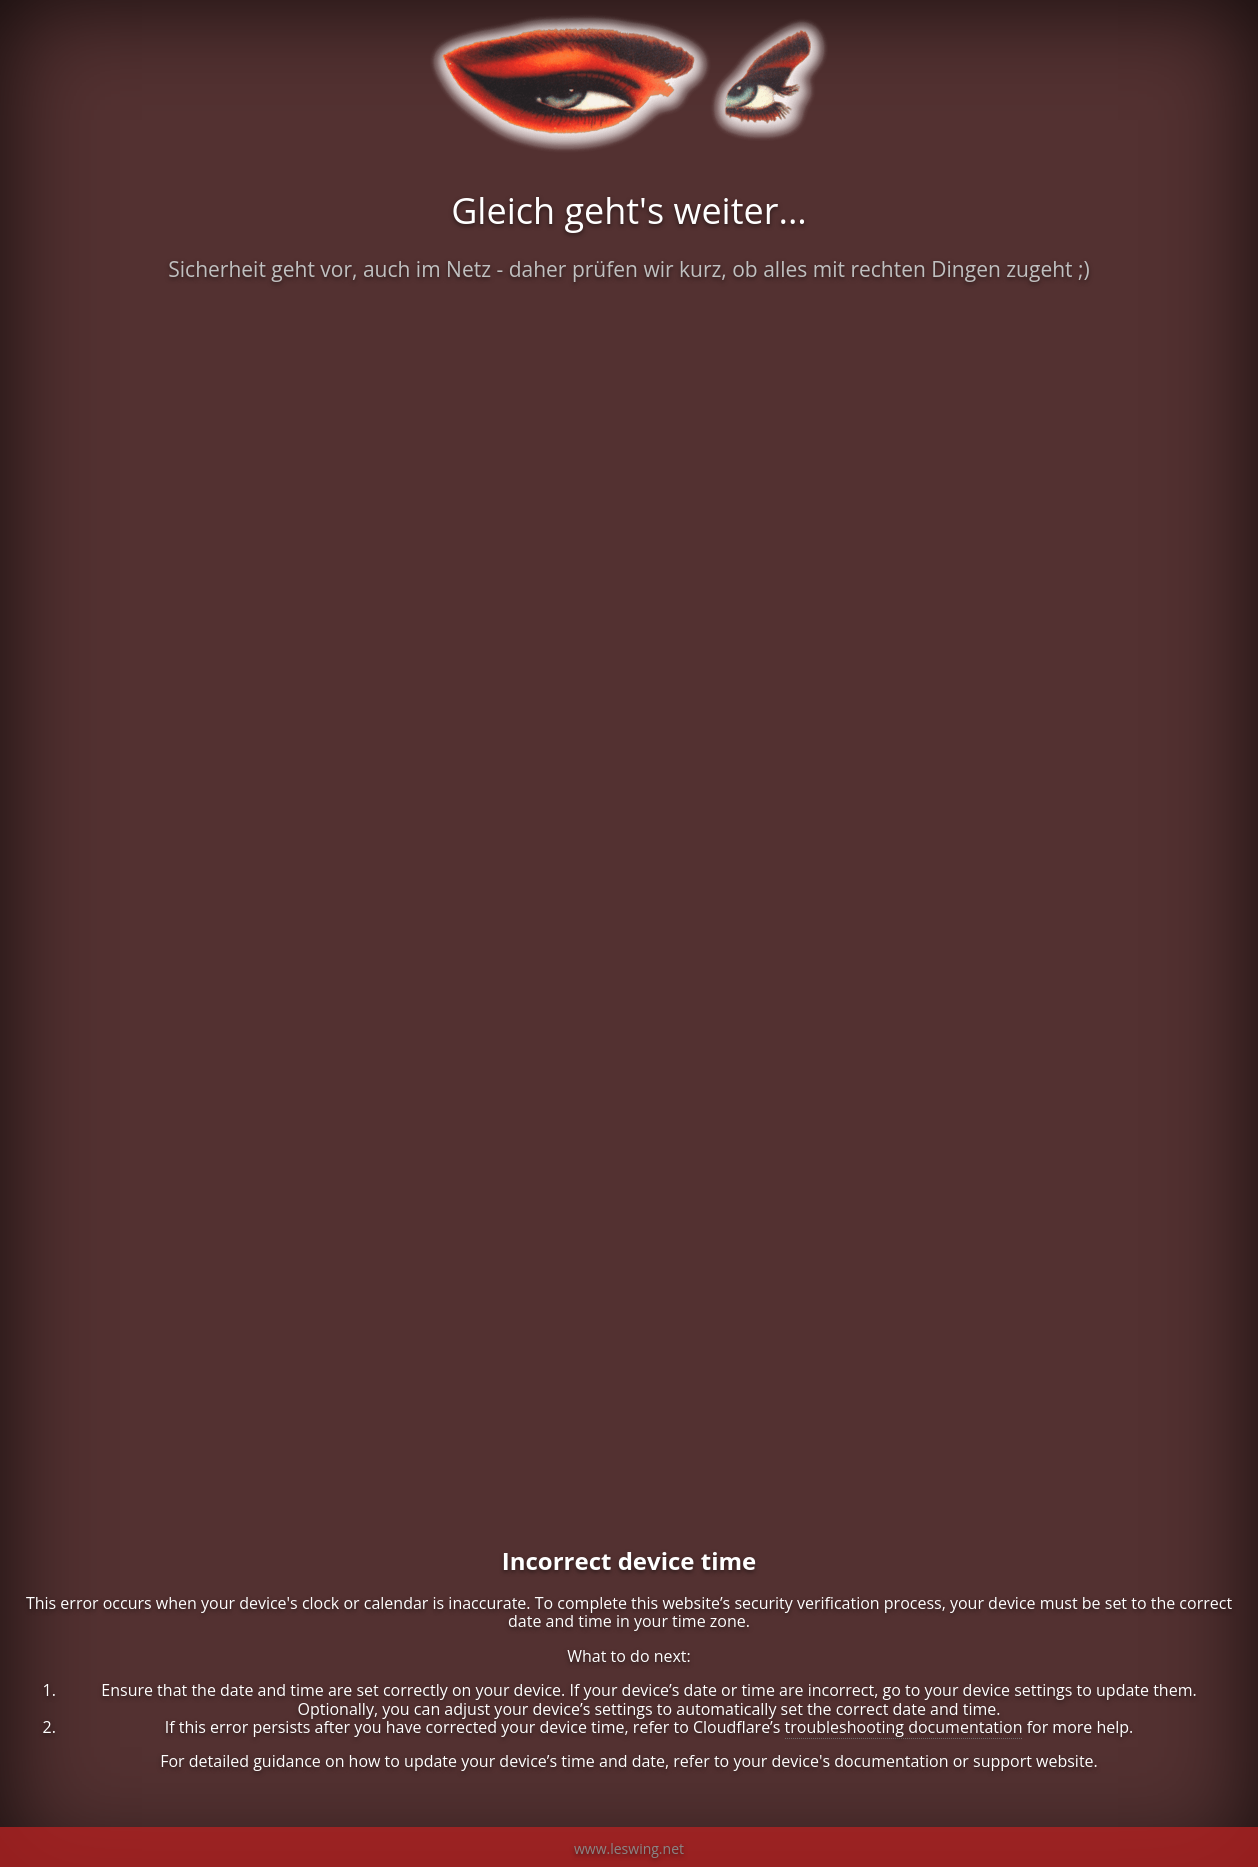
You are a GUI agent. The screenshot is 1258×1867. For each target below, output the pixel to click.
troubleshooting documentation (904, 1727)
